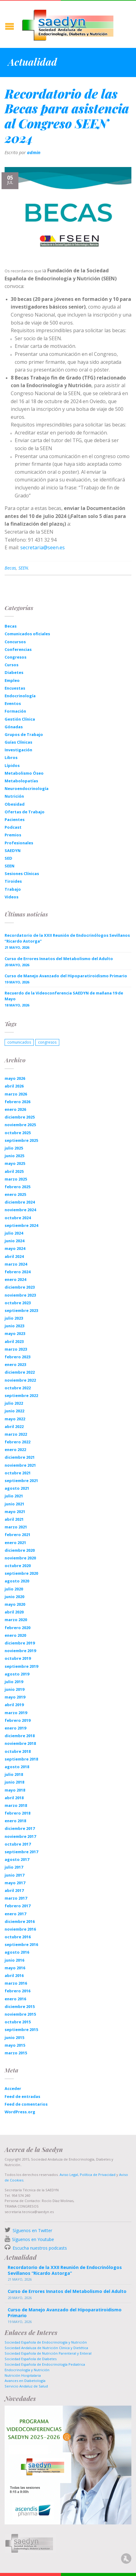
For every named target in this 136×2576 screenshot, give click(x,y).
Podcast (13, 827)
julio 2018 (14, 1774)
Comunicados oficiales (27, 633)
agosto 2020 (17, 1581)
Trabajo (13, 889)
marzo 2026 (16, 1094)
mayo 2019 (15, 1697)
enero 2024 (15, 1279)
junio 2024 (14, 1240)
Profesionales (19, 843)
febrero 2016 (17, 1991)
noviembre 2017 (20, 1836)
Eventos (13, 703)
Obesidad (15, 804)
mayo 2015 (15, 2045)
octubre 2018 (18, 1751)
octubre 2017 (18, 1844)
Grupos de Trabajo (24, 734)
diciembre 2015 (20, 2006)
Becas (10, 568)
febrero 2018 (17, 1813)
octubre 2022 (18, 1388)
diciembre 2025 (20, 1117)
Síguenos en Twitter (32, 2230)
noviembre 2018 (20, 1743)
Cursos (11, 664)
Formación (15, 711)
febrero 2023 (17, 1357)
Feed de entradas (22, 2096)
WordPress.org (20, 2112)
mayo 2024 (15, 1248)
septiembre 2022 (21, 1395)
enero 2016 (15, 1999)
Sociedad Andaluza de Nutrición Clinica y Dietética (46, 2347)
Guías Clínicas (18, 742)
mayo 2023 (15, 1333)
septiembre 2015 (21, 2029)
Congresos (15, 657)
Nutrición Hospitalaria (23, 2375)
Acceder (13, 2088)
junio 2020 (14, 1596)
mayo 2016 (15, 1968)
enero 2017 (15, 1913)
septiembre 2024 (21, 1225)
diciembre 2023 (20, 1287)
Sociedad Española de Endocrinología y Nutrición (46, 2342)
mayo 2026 (15, 1078)
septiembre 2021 (21, 1480)
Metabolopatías (21, 781)
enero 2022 (15, 1449)
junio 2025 (14, 1155)
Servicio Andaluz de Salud (26, 2386)
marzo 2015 (16, 2053)
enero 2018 (15, 1820)
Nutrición (14, 796)
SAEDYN (13, 850)
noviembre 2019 (20, 1650)
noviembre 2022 (20, 1380)
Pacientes (15, 819)
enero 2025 (15, 1194)
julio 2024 (14, 1233)
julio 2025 (14, 1148)
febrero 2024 (17, 1271)
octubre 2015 (18, 2022)
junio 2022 (14, 1411)
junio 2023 (14, 1326)
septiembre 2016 (21, 1944)
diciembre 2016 (20, 1921)
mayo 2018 (15, 1790)
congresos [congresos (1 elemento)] (47, 1042)
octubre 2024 (18, 1217)
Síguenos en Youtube (33, 2239)
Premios (13, 835)
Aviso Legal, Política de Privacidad (87, 2174)
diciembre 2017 (20, 1828)
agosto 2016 (17, 1952)
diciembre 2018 (20, 1735)
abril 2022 (14, 1426)
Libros (11, 757)
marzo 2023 (16, 1349)
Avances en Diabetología (25, 2380)
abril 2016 (14, 1975)
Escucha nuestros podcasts (39, 2248)
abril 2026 (14, 1086)
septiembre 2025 (21, 1140)
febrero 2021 (17, 1534)
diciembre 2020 (20, 1550)
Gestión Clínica (20, 719)
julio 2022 (14, 1403)
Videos (11, 897)
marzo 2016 (16, 1983)
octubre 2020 (18, 1565)
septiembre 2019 (21, 1666)
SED (8, 858)
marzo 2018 (16, 1805)
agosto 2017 (17, 1859)
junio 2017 (14, 1875)
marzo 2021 (16, 1527)
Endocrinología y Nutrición (27, 2370)
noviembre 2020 (20, 1558)
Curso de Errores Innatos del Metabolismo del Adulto (59, 958)
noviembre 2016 (20, 1929)
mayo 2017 (15, 1882)
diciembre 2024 (20, 1202)
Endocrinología (20, 695)
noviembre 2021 (20, 1465)
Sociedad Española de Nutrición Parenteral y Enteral (48, 2353)
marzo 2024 (16, 1264)
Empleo (12, 680)
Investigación (18, 750)
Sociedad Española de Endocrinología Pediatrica (45, 2364)
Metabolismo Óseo (24, 773)
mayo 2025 (15, 1163)
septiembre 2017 (21, 1851)
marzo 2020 (16, 1619)
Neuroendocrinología (27, 788)
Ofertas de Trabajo (25, 812)
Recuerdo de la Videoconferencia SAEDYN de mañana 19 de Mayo (64, 996)
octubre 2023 (18, 1303)
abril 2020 (14, 1612)
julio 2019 (14, 1681)
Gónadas (14, 727)
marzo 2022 (16, 1434)
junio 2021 (14, 1504)
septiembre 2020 (21, 1573)
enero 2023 (15, 1364)
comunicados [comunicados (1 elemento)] (19, 1042)
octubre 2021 (18, 1473)
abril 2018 (14, 1797)
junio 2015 (14, 2037)
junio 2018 (14, 1782)
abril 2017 (14, 1890)
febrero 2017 (17, 1906)
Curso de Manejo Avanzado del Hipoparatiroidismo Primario (66, 976)
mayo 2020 (15, 1604)
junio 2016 (14, 1960)
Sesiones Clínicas (22, 873)
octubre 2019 (18, 1658)
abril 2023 (14, 1341)
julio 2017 (14, 1867)
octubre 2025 (18, 1132)
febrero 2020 (17, 1627)
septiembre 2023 (21, 1310)
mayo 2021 (15, 1511)
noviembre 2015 (20, 2014)
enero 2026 (15, 1109)
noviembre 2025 (20, 1124)
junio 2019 (14, 1689)
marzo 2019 (16, 1712)
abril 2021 (14, 1519)
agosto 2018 (17, 1766)
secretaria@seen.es (42, 547)
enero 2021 (15, 1542)
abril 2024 (14, 1256)
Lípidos (12, 765)
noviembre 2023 (20, 1295)
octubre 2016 (18, 1937)
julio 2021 (14, 1496)
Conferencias (18, 649)
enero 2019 (15, 1728)
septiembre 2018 (21, 1759)
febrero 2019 (17, 1720)
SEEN (23, 568)
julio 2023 (14, 1318)
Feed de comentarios (26, 2104)
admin (34, 152)
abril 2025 (14, 1171)
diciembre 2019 (20, 1643)
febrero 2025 (17, 1186)
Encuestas (15, 688)
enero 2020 (15, 1635)
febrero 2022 (17, 1442)
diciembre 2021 (20, 1457)
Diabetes (14, 672)
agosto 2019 (17, 1674)
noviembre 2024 (20, 1209)
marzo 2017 (16, 1898)
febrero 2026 (17, 1101)
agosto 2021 (17, 1488)
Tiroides (13, 881)
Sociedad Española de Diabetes (30, 2358)
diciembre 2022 (20, 1372)
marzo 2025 (16, 1179)
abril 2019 (14, 1704)
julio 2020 (14, 1589)
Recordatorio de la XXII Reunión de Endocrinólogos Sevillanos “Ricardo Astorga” (67, 938)
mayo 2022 (15, 1419)
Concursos (15, 641)
